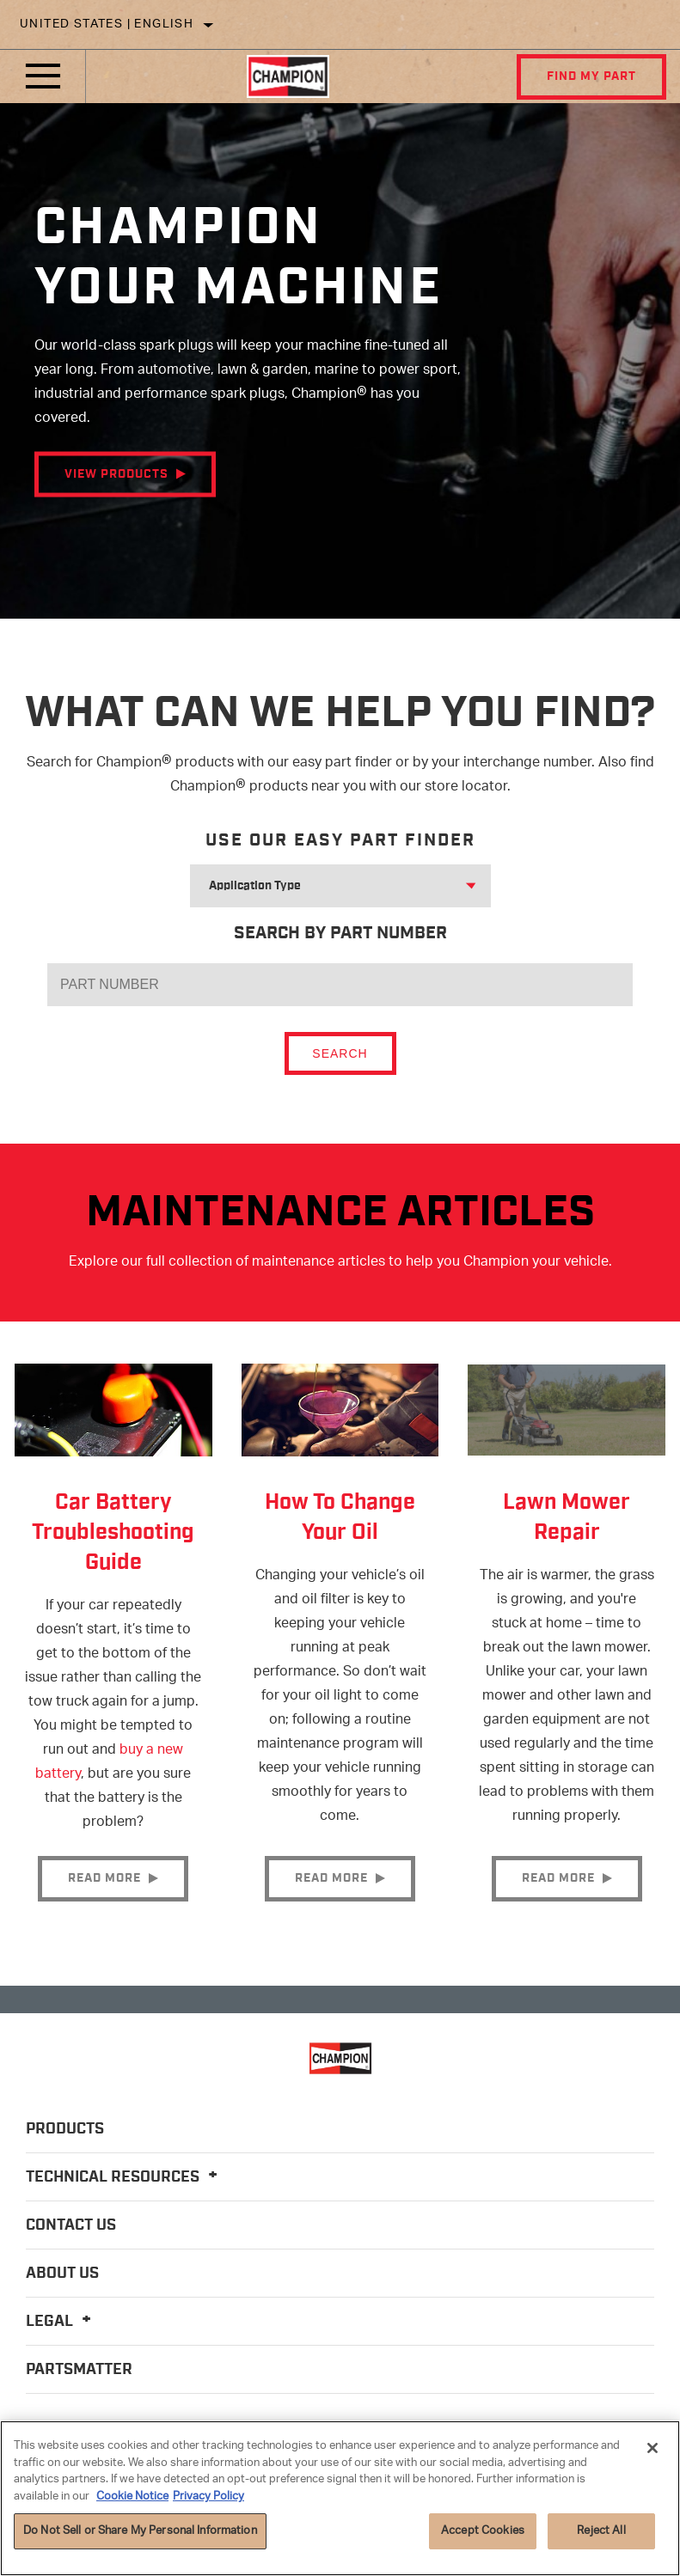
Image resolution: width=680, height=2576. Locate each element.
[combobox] (320, 885)
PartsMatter (79, 2370)
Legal (61, 2321)
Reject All (601, 2530)
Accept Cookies (482, 2530)
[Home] (288, 76)
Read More (104, 1878)
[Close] (652, 2448)
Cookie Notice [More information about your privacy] (132, 2496)
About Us (62, 2273)
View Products (116, 474)
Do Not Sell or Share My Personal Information (140, 2530)
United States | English (106, 24)
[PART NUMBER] (340, 984)
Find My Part (591, 76)
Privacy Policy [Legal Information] (208, 2496)
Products (65, 2129)
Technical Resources (124, 2177)
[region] (340, 2498)
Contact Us (71, 2225)
